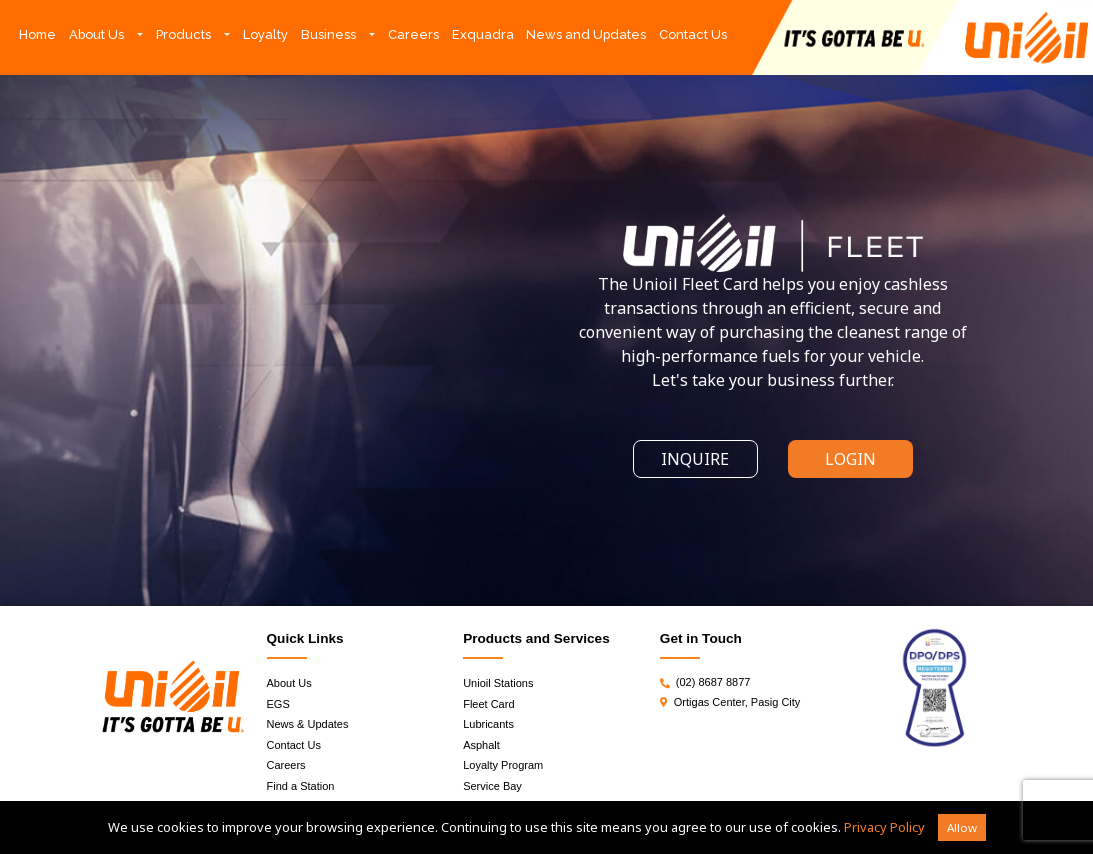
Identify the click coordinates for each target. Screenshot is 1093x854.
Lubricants (488, 724)
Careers (413, 34)
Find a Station (301, 786)
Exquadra (483, 34)
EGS (278, 704)
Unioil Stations (498, 683)
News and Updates (586, 34)
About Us (289, 683)
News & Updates (308, 724)
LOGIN (850, 459)
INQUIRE (695, 459)
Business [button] (328, 34)
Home (40, 33)
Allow (962, 827)
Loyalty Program (503, 765)
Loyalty (265, 34)
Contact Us (693, 34)
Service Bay (492, 786)
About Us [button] (96, 34)
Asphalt (481, 745)
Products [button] (183, 34)
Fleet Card (488, 704)
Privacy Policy (884, 827)
